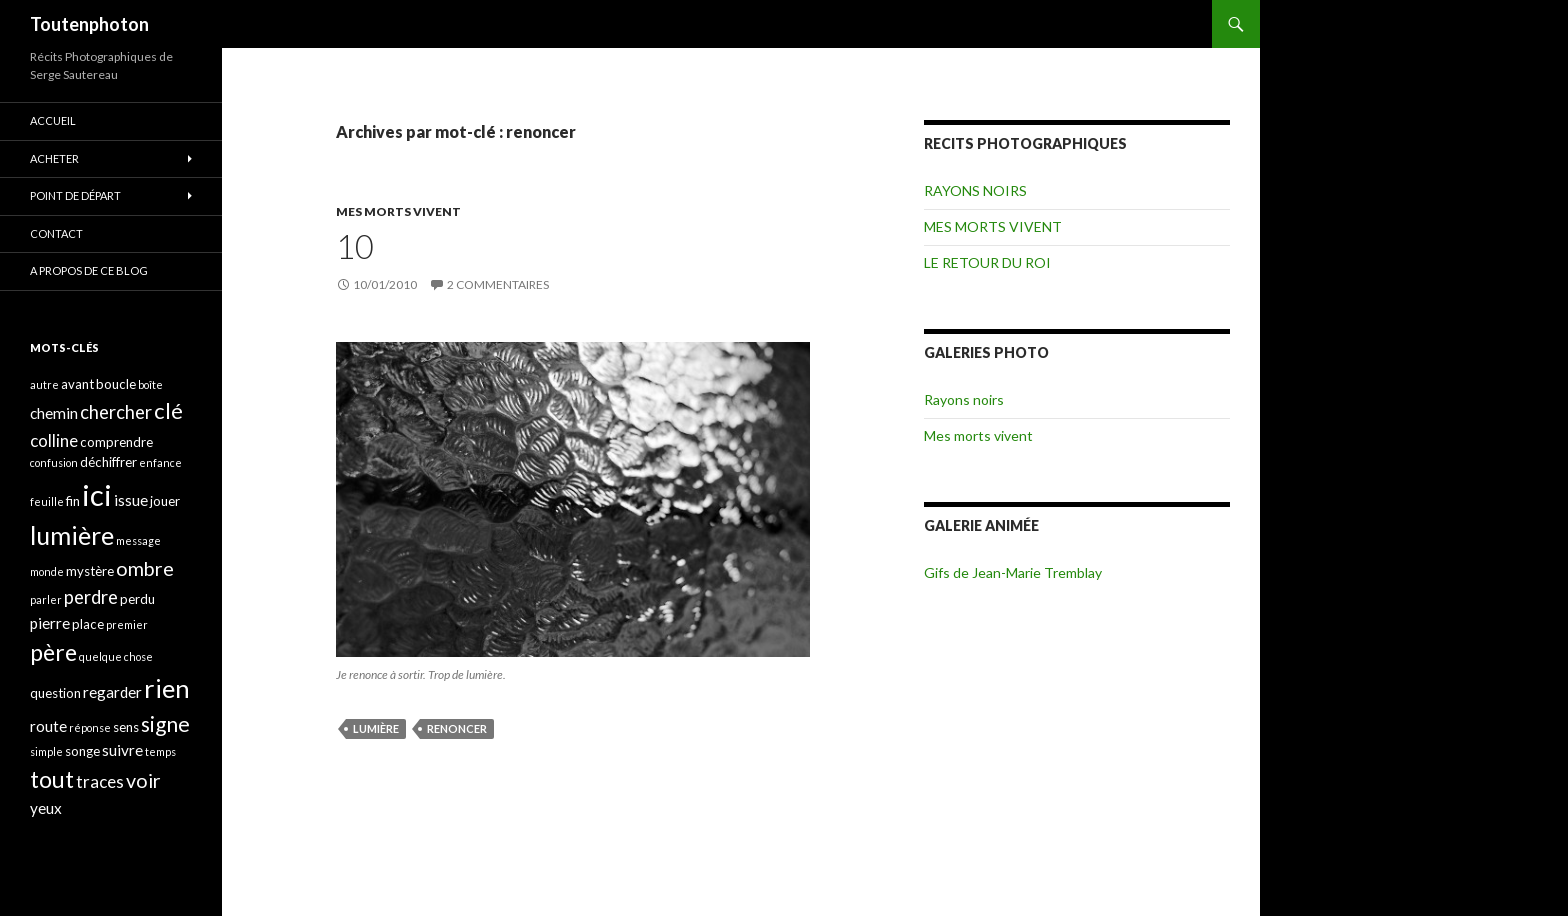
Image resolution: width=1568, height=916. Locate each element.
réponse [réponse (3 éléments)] (90, 727)
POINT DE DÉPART (75, 195)
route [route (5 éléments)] (48, 726)
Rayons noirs (964, 399)
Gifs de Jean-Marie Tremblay (1013, 572)
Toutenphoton (89, 24)
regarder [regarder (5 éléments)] (112, 692)
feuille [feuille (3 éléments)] (47, 501)
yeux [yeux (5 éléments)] (46, 808)
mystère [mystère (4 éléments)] (90, 571)
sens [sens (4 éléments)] (126, 727)
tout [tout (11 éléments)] (52, 779)
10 (355, 246)
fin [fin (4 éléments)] (73, 501)
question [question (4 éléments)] (55, 693)
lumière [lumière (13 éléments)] (72, 535)
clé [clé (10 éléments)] (168, 410)
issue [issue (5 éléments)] (131, 500)
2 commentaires (498, 284)
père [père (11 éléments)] (53, 652)
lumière (376, 728)
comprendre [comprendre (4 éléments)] (116, 442)
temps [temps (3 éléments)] (160, 751)
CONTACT (56, 233)
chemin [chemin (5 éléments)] (54, 413)
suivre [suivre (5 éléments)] (122, 750)
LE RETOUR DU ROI (987, 262)
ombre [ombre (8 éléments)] (145, 568)
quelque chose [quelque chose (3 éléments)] (116, 656)
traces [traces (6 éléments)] (100, 781)
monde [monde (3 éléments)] (47, 571)
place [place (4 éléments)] (88, 624)
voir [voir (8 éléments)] (143, 780)
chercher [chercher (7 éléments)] (116, 412)
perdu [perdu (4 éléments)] (137, 599)
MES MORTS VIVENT (398, 211)
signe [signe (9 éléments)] (165, 723)
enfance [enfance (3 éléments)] (160, 462)
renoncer (457, 728)
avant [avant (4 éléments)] (77, 384)
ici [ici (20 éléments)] (97, 494)
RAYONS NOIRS (975, 190)
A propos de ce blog (89, 270)
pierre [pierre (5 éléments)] (50, 623)
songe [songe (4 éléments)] (82, 751)
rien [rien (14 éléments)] (167, 688)
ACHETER (54, 158)
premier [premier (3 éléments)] (127, 624)
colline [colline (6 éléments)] (54, 440)
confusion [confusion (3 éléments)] (54, 462)
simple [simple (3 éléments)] (46, 751)
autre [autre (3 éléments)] (44, 384)
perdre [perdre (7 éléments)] (91, 597)
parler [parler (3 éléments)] (46, 599)
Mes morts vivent (978, 435)
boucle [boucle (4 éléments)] (116, 384)
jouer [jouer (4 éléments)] (165, 501)
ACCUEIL (53, 120)
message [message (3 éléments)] (138, 540)
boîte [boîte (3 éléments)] (150, 384)
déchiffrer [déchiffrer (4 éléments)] (108, 462)
